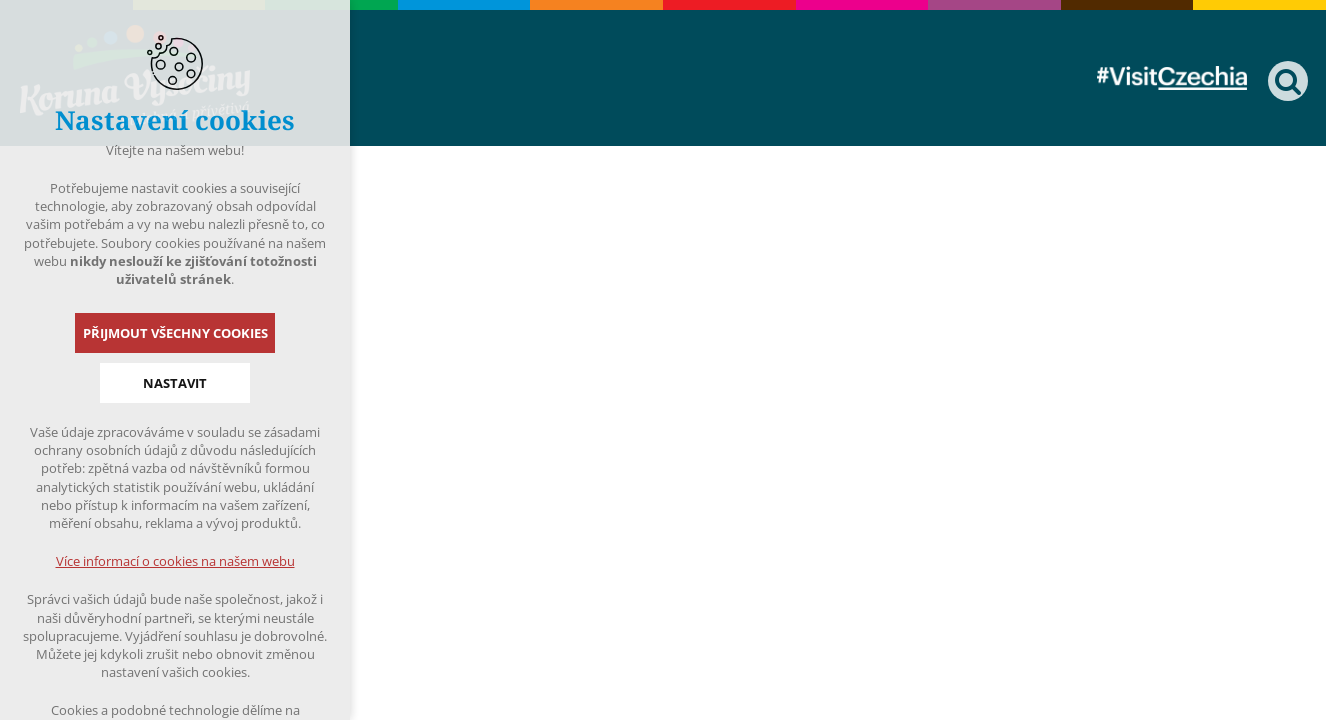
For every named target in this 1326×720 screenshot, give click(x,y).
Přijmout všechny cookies (175, 333)
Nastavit (175, 383)
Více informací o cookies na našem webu (175, 561)
